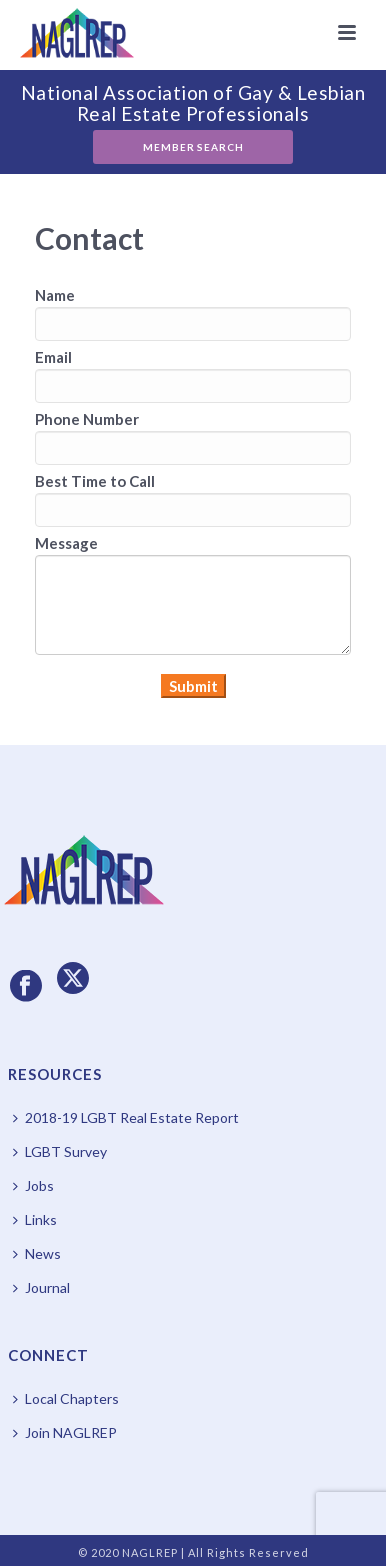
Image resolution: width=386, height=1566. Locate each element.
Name (55, 295)
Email (53, 357)
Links (35, 1219)
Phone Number (87, 419)
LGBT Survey (60, 1151)
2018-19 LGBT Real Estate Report (126, 1117)
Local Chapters (66, 1398)
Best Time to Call (95, 481)
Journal (41, 1287)
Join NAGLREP (65, 1432)
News (37, 1253)
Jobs (33, 1185)
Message (66, 543)
